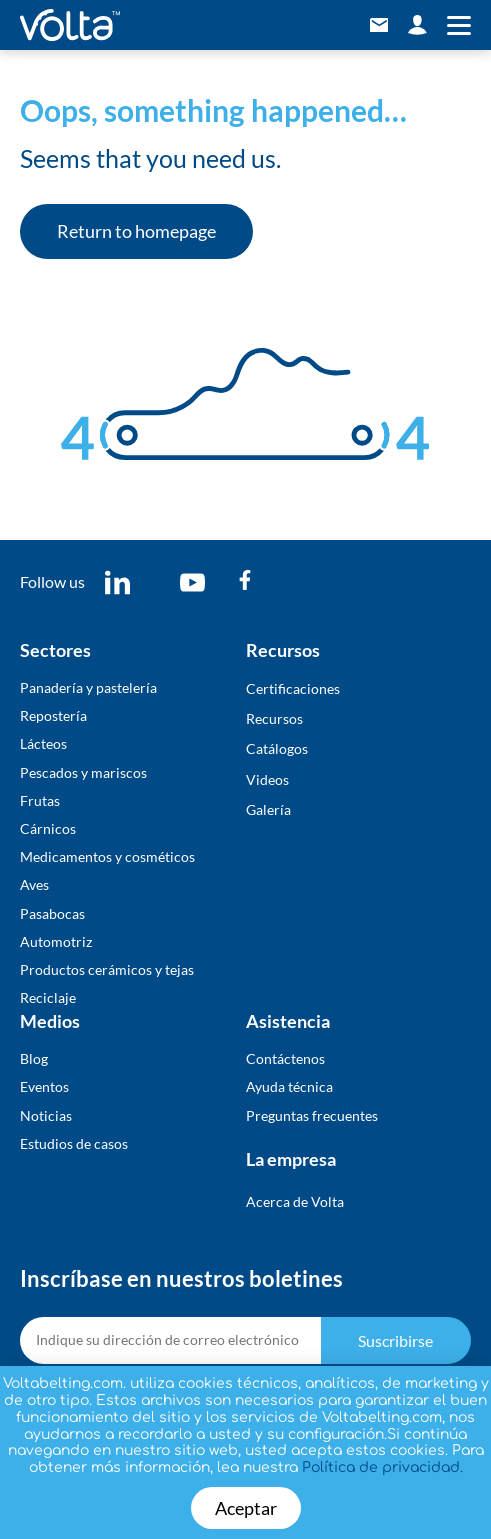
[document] (245, 769)
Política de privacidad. (382, 1467)
